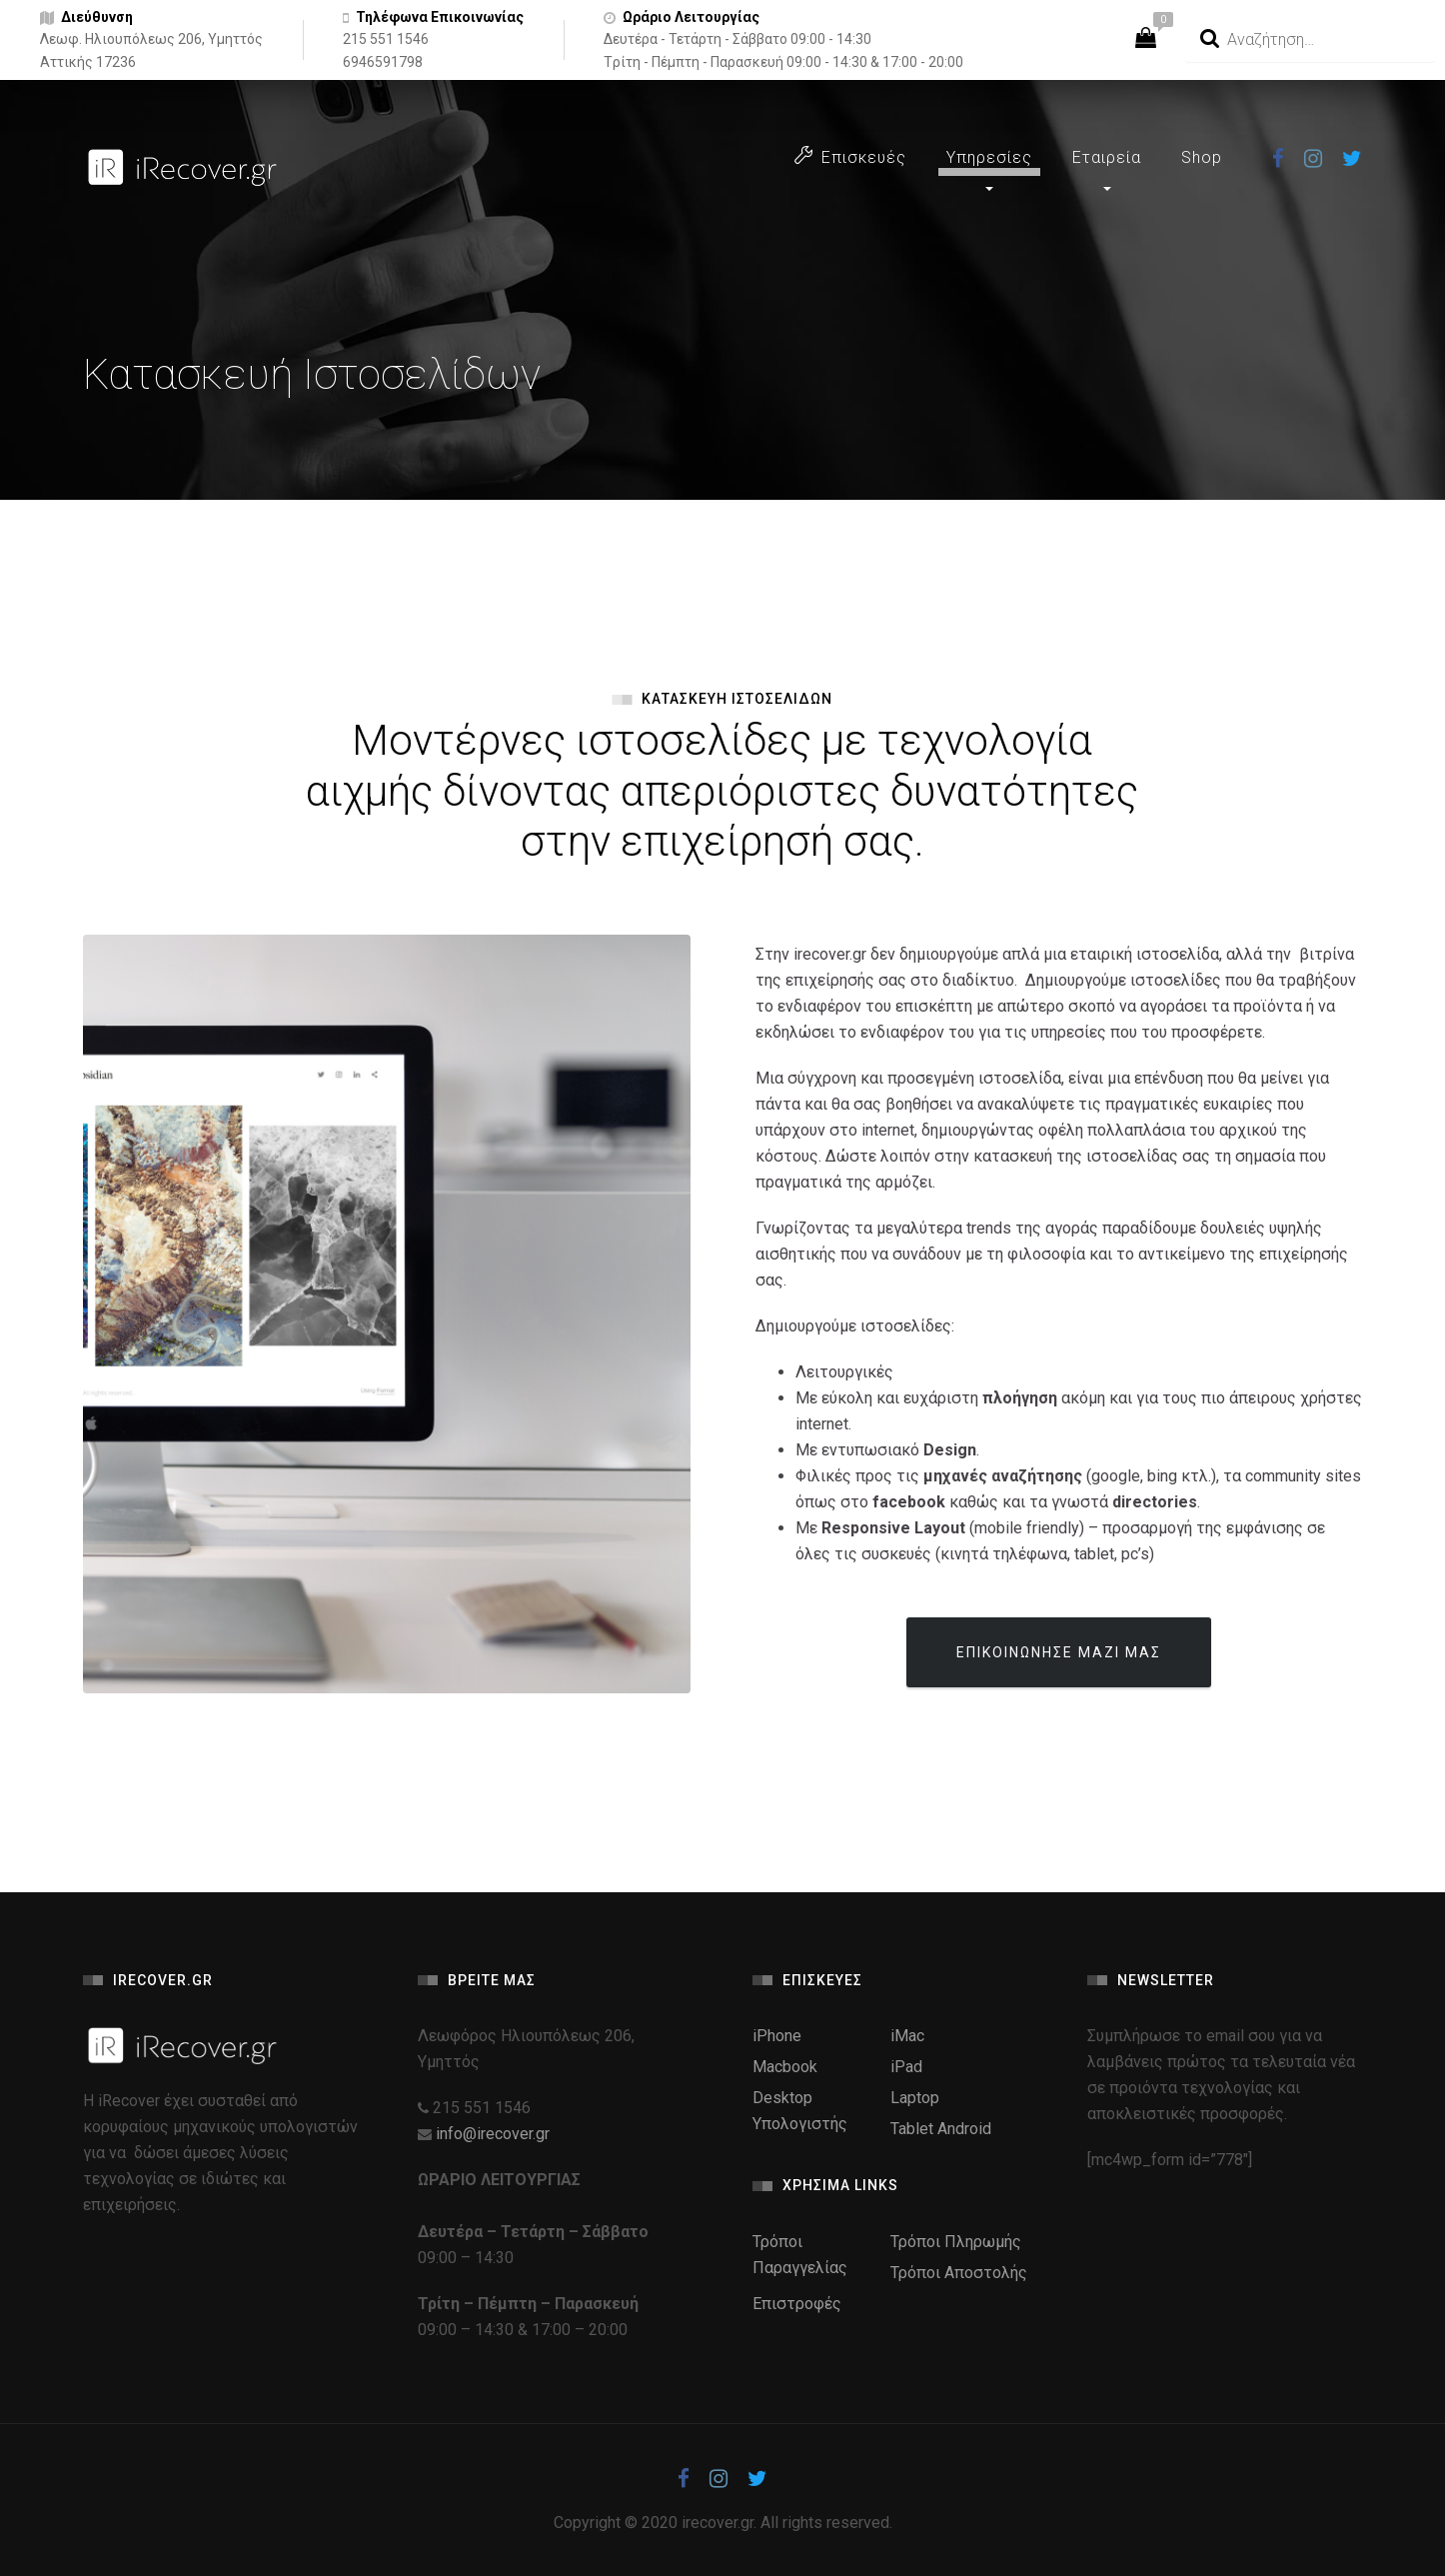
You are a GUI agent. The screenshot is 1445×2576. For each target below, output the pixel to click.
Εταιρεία (1106, 157)
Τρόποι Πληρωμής (955, 2241)
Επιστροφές (796, 2303)
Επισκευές (850, 156)
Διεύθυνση (97, 17)
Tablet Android (940, 2128)
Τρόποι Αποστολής (958, 2272)
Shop (1201, 157)
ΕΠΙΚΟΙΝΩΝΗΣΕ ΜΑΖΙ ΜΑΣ (1058, 1652)
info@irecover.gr (493, 2133)
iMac (907, 2035)
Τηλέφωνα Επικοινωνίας (440, 17)
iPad (906, 2066)
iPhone (776, 2035)
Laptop (914, 2097)
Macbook (784, 2066)
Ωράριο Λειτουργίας (691, 17)
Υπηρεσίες (989, 157)
